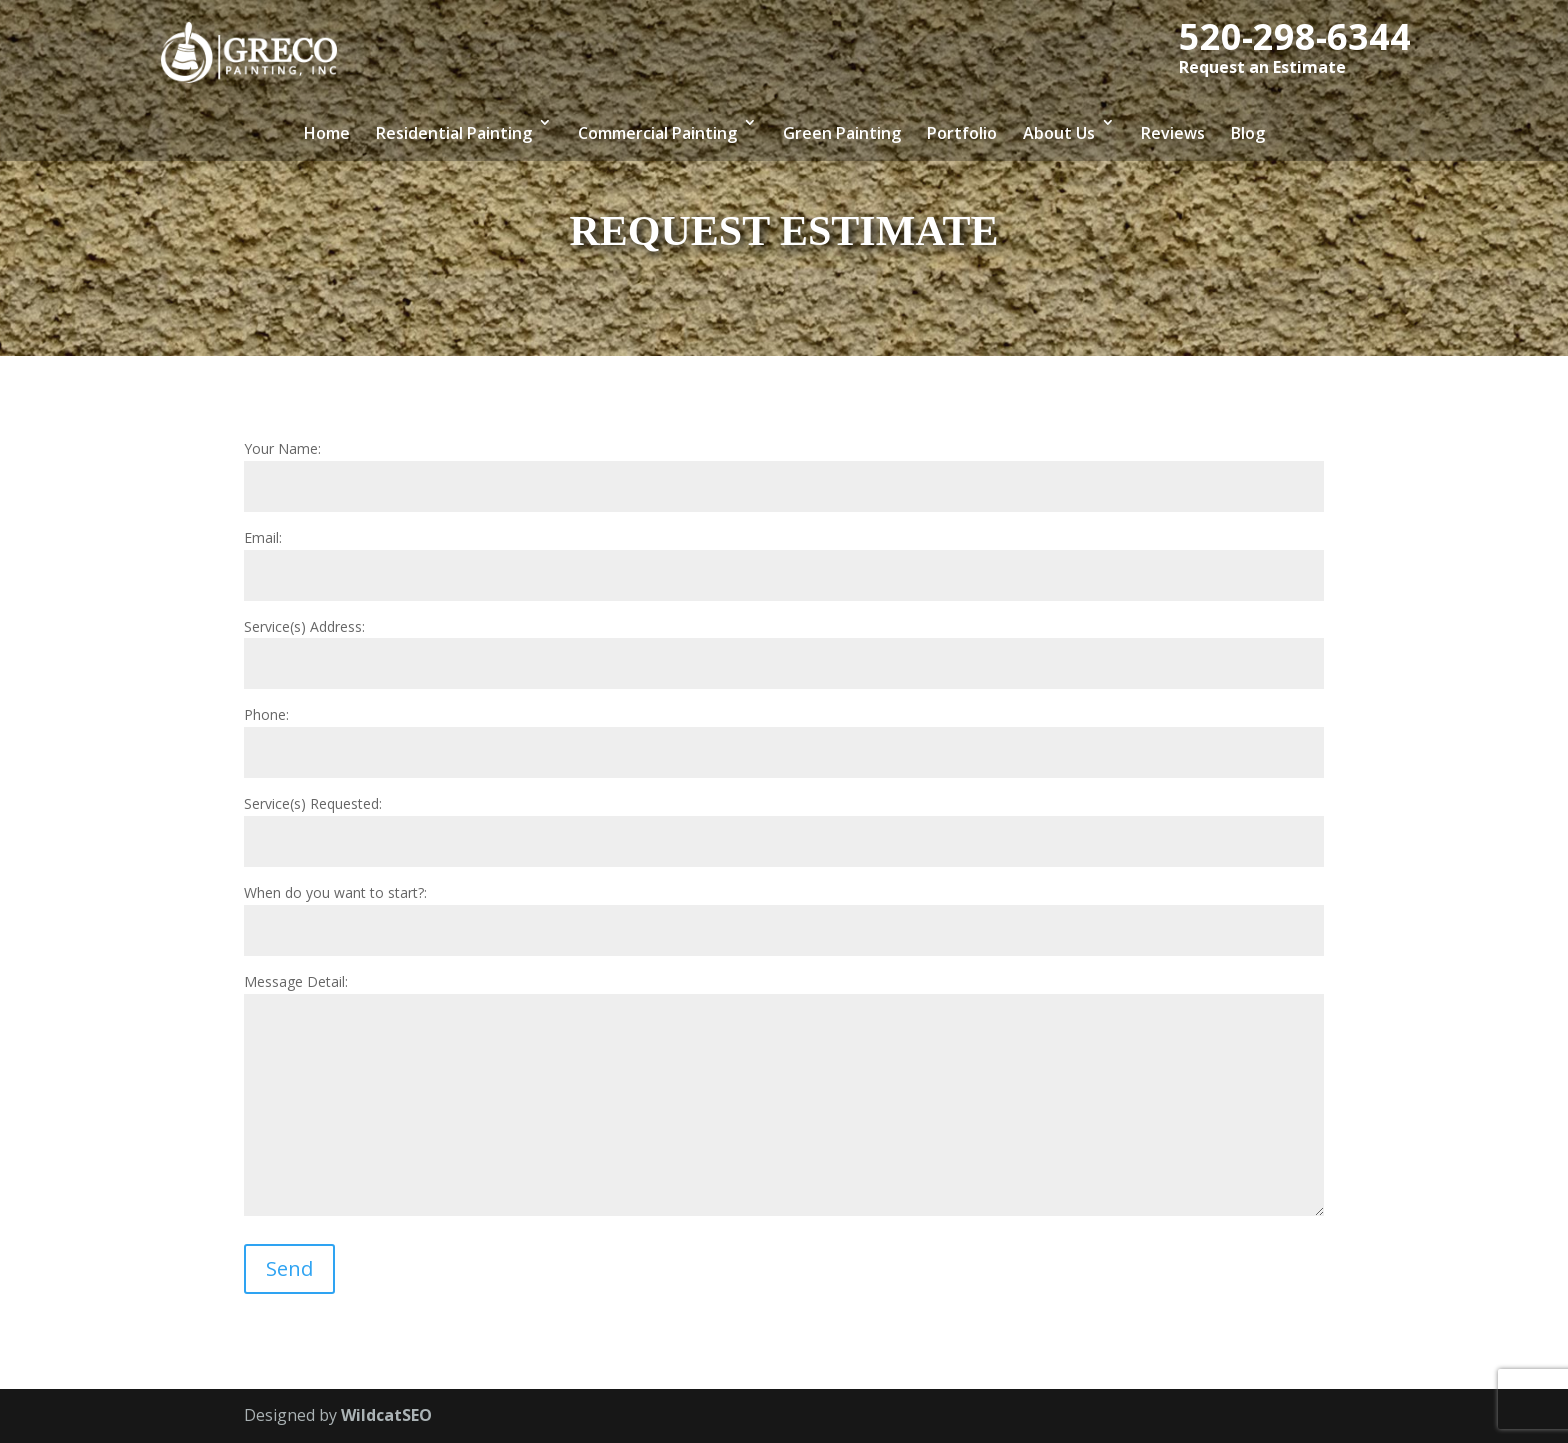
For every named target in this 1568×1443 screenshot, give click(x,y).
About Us (1059, 133)
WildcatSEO (386, 1415)
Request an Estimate (1262, 67)
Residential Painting (454, 133)
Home (327, 133)
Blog (1248, 133)
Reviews (1173, 133)
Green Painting (842, 133)
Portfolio (962, 133)
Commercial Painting (657, 133)
